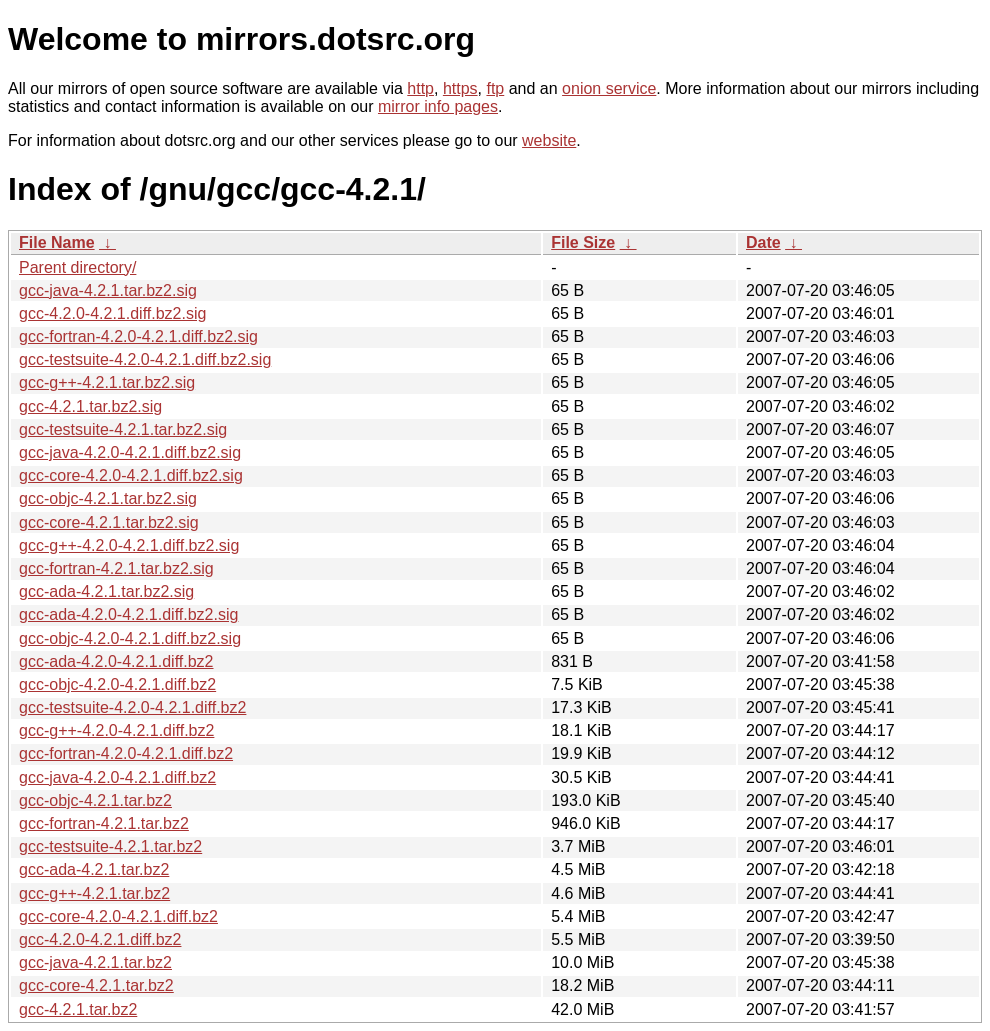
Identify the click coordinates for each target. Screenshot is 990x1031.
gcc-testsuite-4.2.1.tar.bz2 (110, 846)
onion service (609, 88)
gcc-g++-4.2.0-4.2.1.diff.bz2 (116, 730)
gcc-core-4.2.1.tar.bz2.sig (109, 522)
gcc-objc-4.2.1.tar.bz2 (95, 800)
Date (763, 242)
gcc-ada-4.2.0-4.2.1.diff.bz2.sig (128, 614)
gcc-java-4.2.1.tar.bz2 (95, 962)
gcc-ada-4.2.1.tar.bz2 (94, 869)
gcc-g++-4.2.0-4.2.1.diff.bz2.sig (129, 545)
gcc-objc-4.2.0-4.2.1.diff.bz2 (117, 684)
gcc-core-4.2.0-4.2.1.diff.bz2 (118, 916)
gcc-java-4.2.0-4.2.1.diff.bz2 (117, 777)
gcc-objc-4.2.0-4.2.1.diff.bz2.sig (130, 638)
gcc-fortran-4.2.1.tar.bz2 (104, 823)
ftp (495, 88)
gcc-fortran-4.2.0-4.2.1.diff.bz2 (126, 753)
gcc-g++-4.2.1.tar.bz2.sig (107, 382)
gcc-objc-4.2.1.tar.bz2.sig (108, 498)
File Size (583, 242)
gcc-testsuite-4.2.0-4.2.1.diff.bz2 (132, 707)
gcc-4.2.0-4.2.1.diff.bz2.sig (112, 313)
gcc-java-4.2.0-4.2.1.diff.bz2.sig (130, 452)
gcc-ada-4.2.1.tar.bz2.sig (106, 591)
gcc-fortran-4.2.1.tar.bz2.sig (116, 568)
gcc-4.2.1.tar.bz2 (78, 1009)
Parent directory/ (77, 267)
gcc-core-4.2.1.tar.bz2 (96, 985)
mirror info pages (438, 106)
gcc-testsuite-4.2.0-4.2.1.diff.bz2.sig (145, 359)
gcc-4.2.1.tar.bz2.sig (90, 406)
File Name (57, 242)
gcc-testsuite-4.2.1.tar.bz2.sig (123, 429)
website (549, 140)
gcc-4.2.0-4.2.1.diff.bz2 (100, 939)
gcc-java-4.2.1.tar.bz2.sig (108, 290)
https (460, 88)
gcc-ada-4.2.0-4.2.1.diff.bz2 (116, 661)
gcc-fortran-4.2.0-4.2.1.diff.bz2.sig (138, 336)
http (420, 88)
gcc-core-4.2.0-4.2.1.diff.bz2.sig (131, 475)
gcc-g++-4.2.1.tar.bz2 (94, 893)
